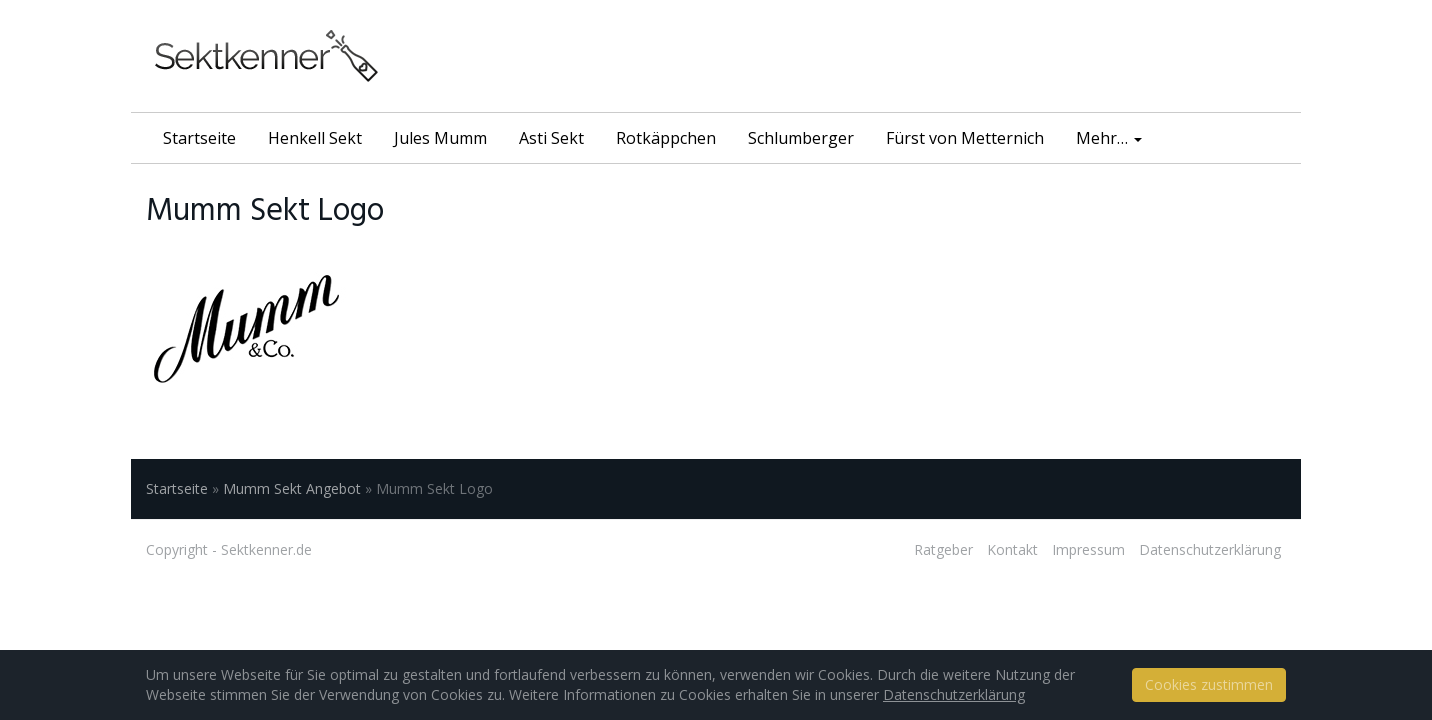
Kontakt (1012, 549)
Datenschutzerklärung (1210, 549)
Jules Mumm (440, 138)
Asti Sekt (551, 138)
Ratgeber (943, 549)
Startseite (199, 138)
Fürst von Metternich (965, 138)
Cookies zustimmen (1209, 684)
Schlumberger (801, 138)
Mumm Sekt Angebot (292, 488)
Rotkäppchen (666, 138)
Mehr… (1109, 138)
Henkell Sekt (315, 138)
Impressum (1088, 549)
